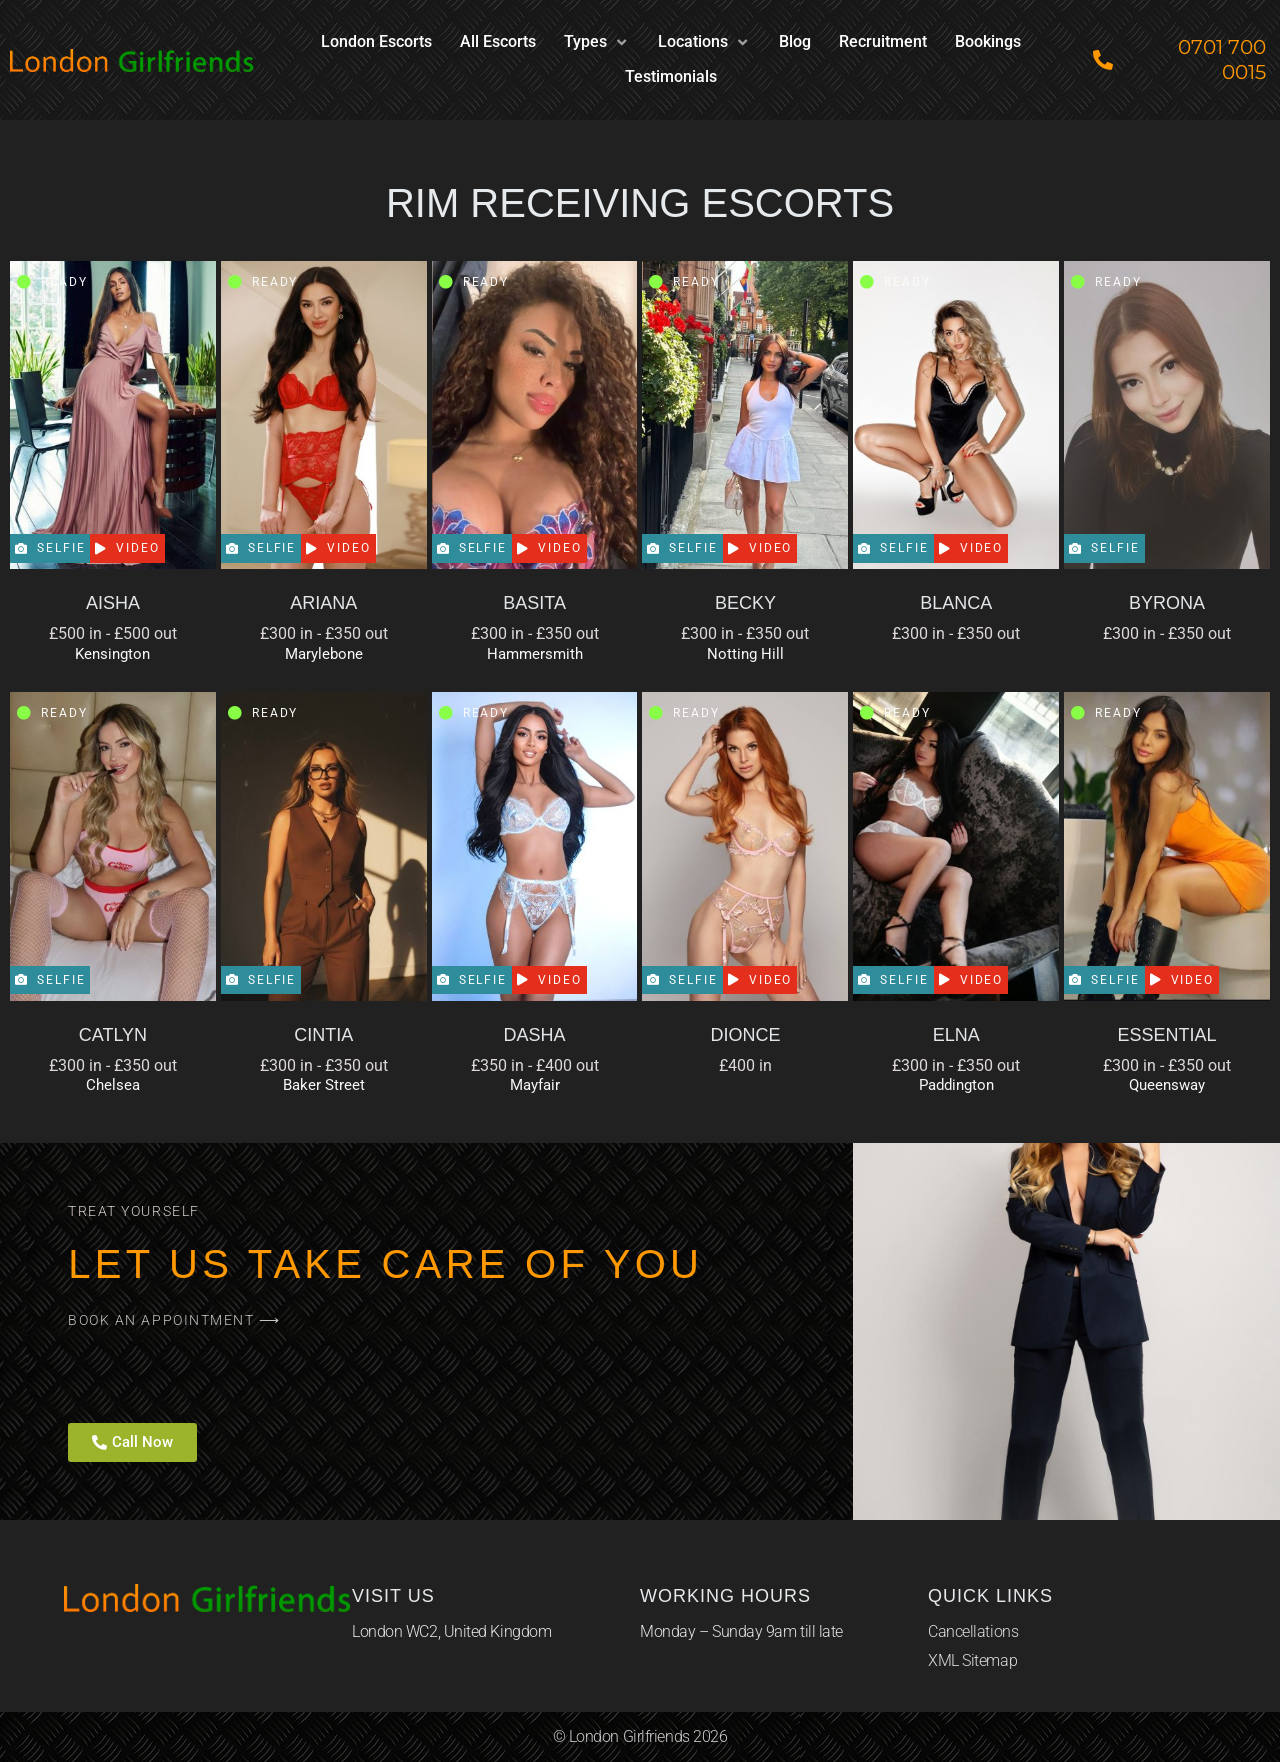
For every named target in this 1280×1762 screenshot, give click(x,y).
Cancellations (973, 1631)
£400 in (745, 1065)
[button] (597, 42)
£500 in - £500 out (113, 633)
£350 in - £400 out (535, 1065)
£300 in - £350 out (324, 633)
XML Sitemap (972, 1660)
